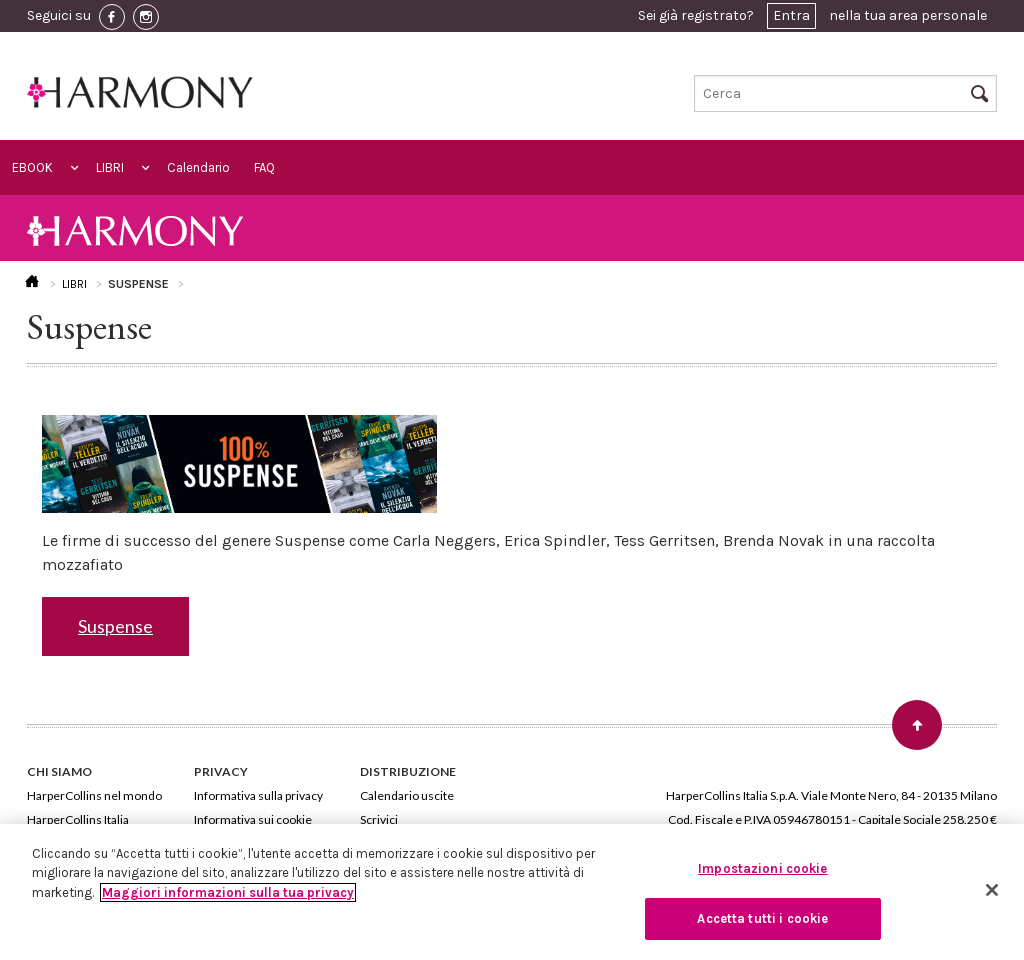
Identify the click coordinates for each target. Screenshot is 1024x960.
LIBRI (110, 167)
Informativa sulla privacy (258, 795)
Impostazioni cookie (762, 868)
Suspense (115, 626)
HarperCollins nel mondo (94, 795)
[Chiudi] (992, 890)
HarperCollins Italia (78, 819)
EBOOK (32, 167)
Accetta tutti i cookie (762, 918)
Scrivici (379, 819)
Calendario (198, 167)
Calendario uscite (407, 795)
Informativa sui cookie (253, 819)
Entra (791, 15)
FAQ (264, 167)
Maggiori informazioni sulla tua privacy (228, 892)
